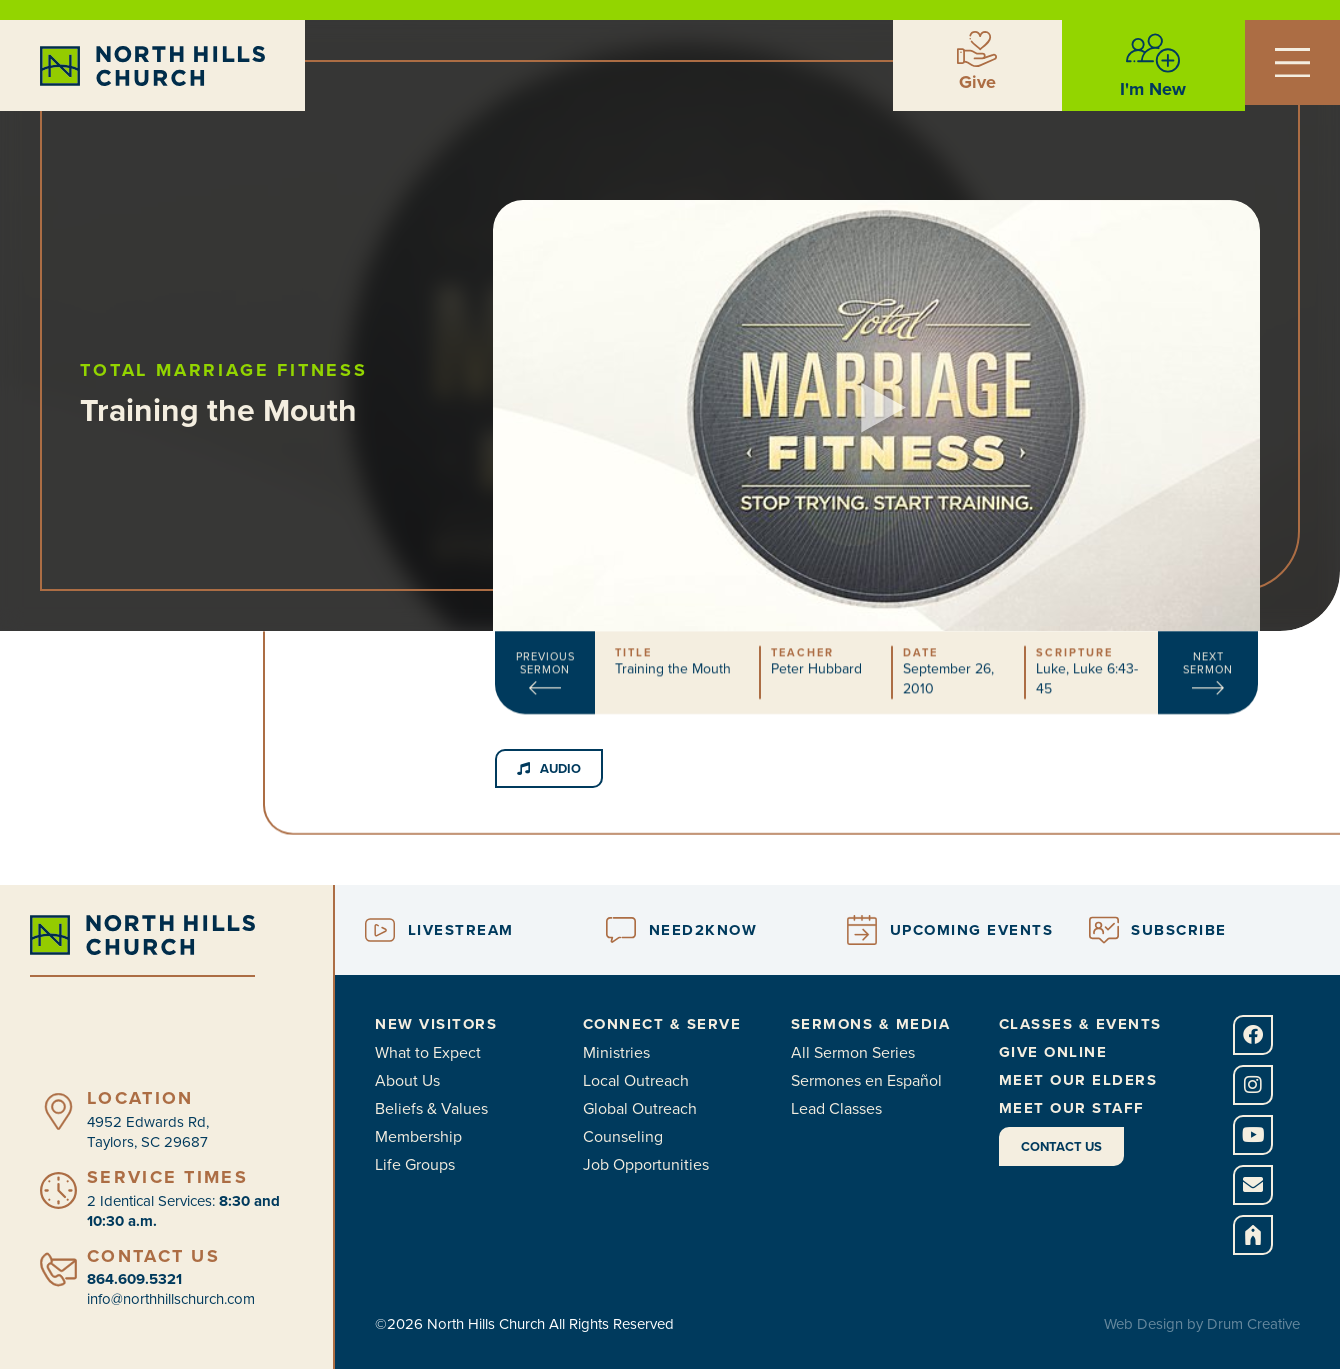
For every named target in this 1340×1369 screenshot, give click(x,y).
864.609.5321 (134, 1279)
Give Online (1053, 1052)
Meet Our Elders (1078, 1080)
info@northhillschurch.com (171, 1299)
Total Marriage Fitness (255, 370)
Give (977, 82)
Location (140, 1098)
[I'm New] (1153, 53)
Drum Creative (1253, 1324)
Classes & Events (1080, 1024)
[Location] (58, 1111)
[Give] (977, 49)
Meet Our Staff (1072, 1108)
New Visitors (436, 1024)
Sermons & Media (871, 1024)
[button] (877, 380)
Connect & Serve (662, 1024)
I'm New (1153, 89)
